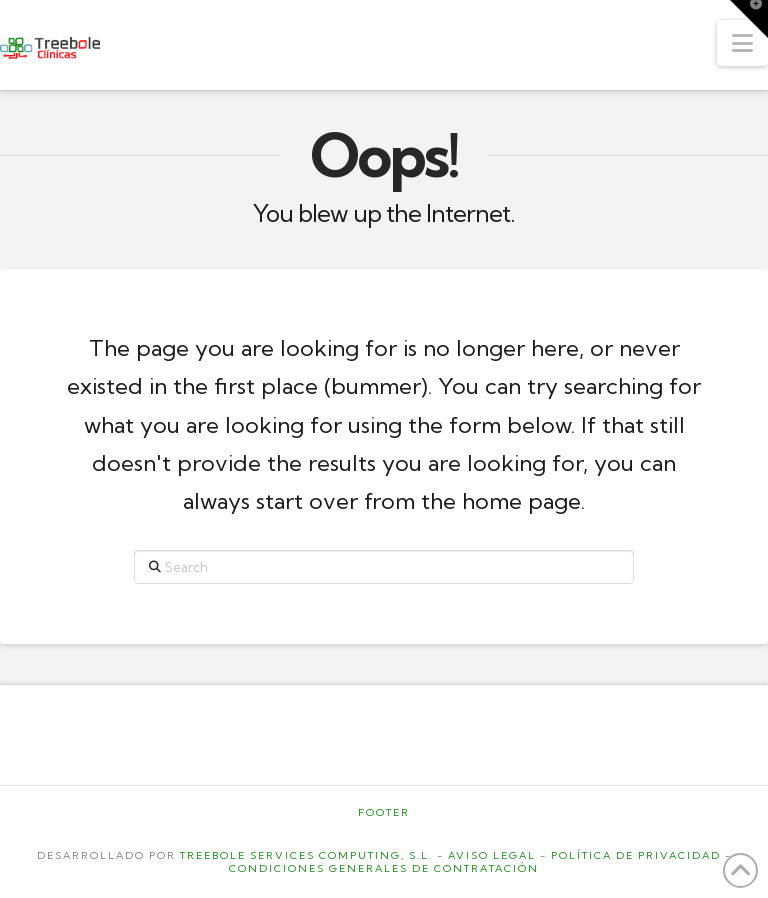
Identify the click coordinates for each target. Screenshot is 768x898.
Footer (384, 812)
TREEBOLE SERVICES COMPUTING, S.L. (306, 855)
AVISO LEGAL (492, 855)
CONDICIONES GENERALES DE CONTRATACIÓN (384, 868)
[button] (742, 43)
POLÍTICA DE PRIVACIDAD (636, 855)
